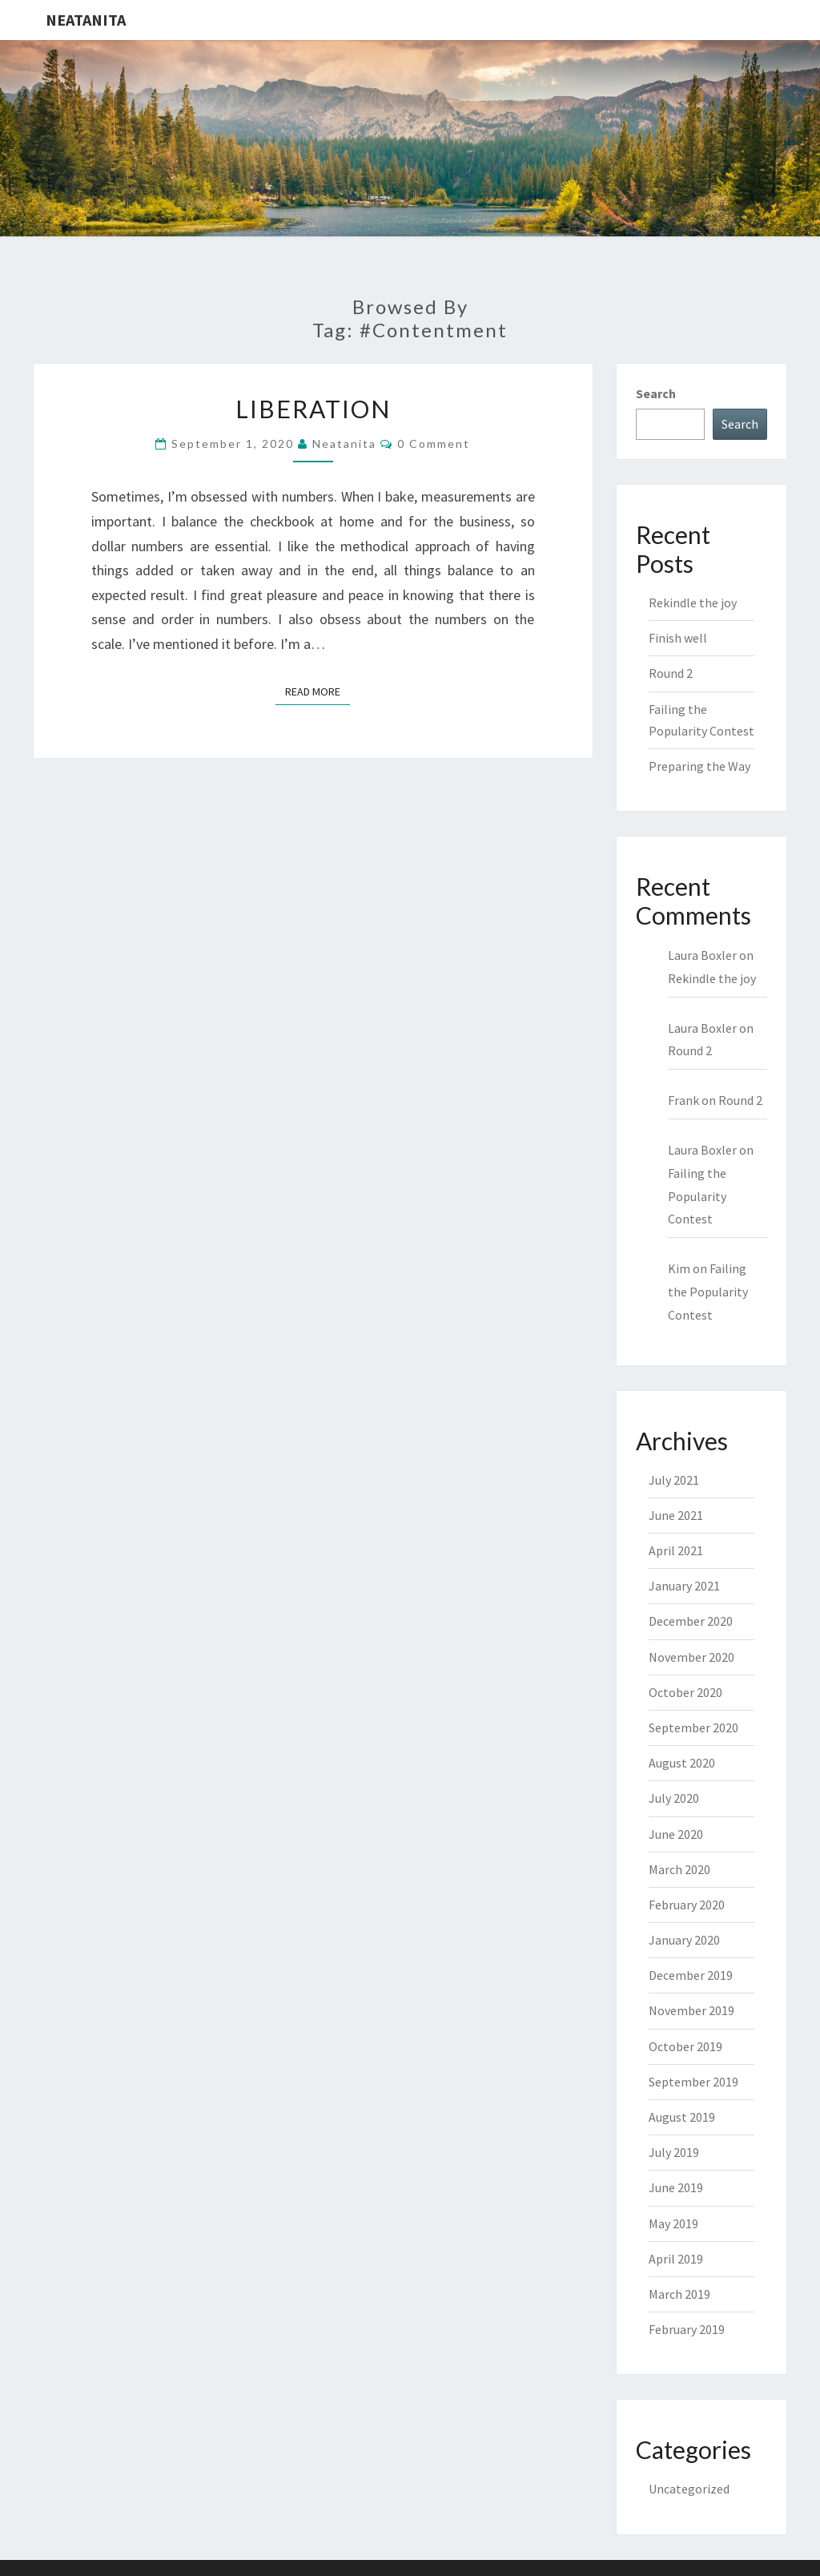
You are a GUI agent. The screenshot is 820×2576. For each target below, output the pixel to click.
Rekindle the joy (693, 603)
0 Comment (433, 443)
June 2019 (676, 2187)
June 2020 (676, 1834)
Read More (317, 691)
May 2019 (673, 2223)
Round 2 (671, 673)
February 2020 (687, 1905)
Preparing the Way (699, 766)
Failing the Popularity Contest (697, 1196)
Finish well (678, 638)
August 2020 (682, 1763)
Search (656, 393)
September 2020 (693, 1727)
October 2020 (685, 1692)
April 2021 (676, 1550)
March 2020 (679, 1869)
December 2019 (691, 1975)
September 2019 (693, 2082)
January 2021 (684, 1586)
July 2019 (674, 2152)
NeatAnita (86, 20)
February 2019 (687, 2329)
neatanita (344, 443)
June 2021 (676, 1515)
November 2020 (691, 1657)
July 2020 (674, 1798)
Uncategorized (689, 2489)
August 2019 (682, 2117)
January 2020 (684, 1940)
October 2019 (685, 2046)
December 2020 (691, 1621)
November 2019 (691, 2010)
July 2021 (674, 1480)
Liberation (313, 408)
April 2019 (676, 2259)
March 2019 (679, 2294)
